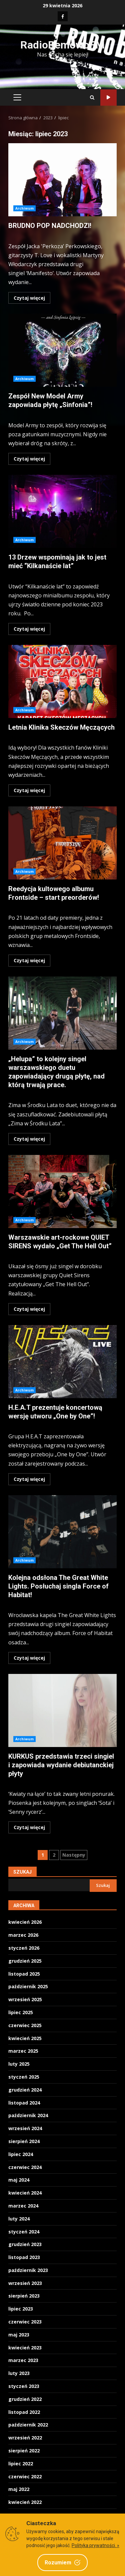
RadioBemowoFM (62, 45)
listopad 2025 (24, 1974)
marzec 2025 (23, 2051)
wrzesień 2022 (25, 2437)
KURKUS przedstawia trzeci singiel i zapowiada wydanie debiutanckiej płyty (62, 1710)
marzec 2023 (23, 2360)
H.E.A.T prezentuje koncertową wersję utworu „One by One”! (62, 1361)
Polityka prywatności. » (95, 2545)
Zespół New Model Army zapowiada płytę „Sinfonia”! (62, 350)
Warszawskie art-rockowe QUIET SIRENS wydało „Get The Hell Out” (62, 1191)
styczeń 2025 (23, 2077)
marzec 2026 (23, 1935)
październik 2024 (28, 2115)
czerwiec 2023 (25, 2321)
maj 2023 (18, 2334)
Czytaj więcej (29, 298)
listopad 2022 (24, 2412)
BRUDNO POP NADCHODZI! (62, 179)
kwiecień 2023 (25, 2347)
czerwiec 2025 (25, 2025)
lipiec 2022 (20, 2463)
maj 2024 (18, 2180)
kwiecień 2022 (25, 2502)
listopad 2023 (24, 2257)
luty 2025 (19, 2064)
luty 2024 (19, 2218)
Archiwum (24, 208)
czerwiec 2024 (25, 2167)
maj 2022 (18, 2489)
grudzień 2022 (25, 2399)
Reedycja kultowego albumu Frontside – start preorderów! (62, 842)
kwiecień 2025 (25, 2038)
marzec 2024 (23, 2206)
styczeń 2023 (23, 2386)
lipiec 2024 (20, 2154)
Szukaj (22, 1872)
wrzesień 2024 (25, 2128)
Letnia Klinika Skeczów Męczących (62, 681)
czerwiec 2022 (25, 2476)
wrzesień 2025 (25, 1999)
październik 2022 (28, 2424)
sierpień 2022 (24, 2450)
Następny (73, 1855)
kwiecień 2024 (25, 2193)
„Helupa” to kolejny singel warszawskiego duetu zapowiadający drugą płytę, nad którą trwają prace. (62, 1013)
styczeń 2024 (23, 2231)
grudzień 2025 (25, 1961)
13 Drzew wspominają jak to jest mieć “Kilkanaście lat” (62, 511)
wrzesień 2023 (25, 2283)
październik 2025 (28, 1986)
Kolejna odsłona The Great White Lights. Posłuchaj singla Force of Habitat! (62, 1531)
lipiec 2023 (20, 2309)
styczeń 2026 (23, 1948)
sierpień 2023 (24, 2296)
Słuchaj (108, 97)
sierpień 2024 (24, 2141)
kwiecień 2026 (25, 1922)
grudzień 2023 (25, 2244)
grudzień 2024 (25, 2090)
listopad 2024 (24, 2103)
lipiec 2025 (20, 2012)
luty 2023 (19, 2373)
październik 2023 (28, 2270)
